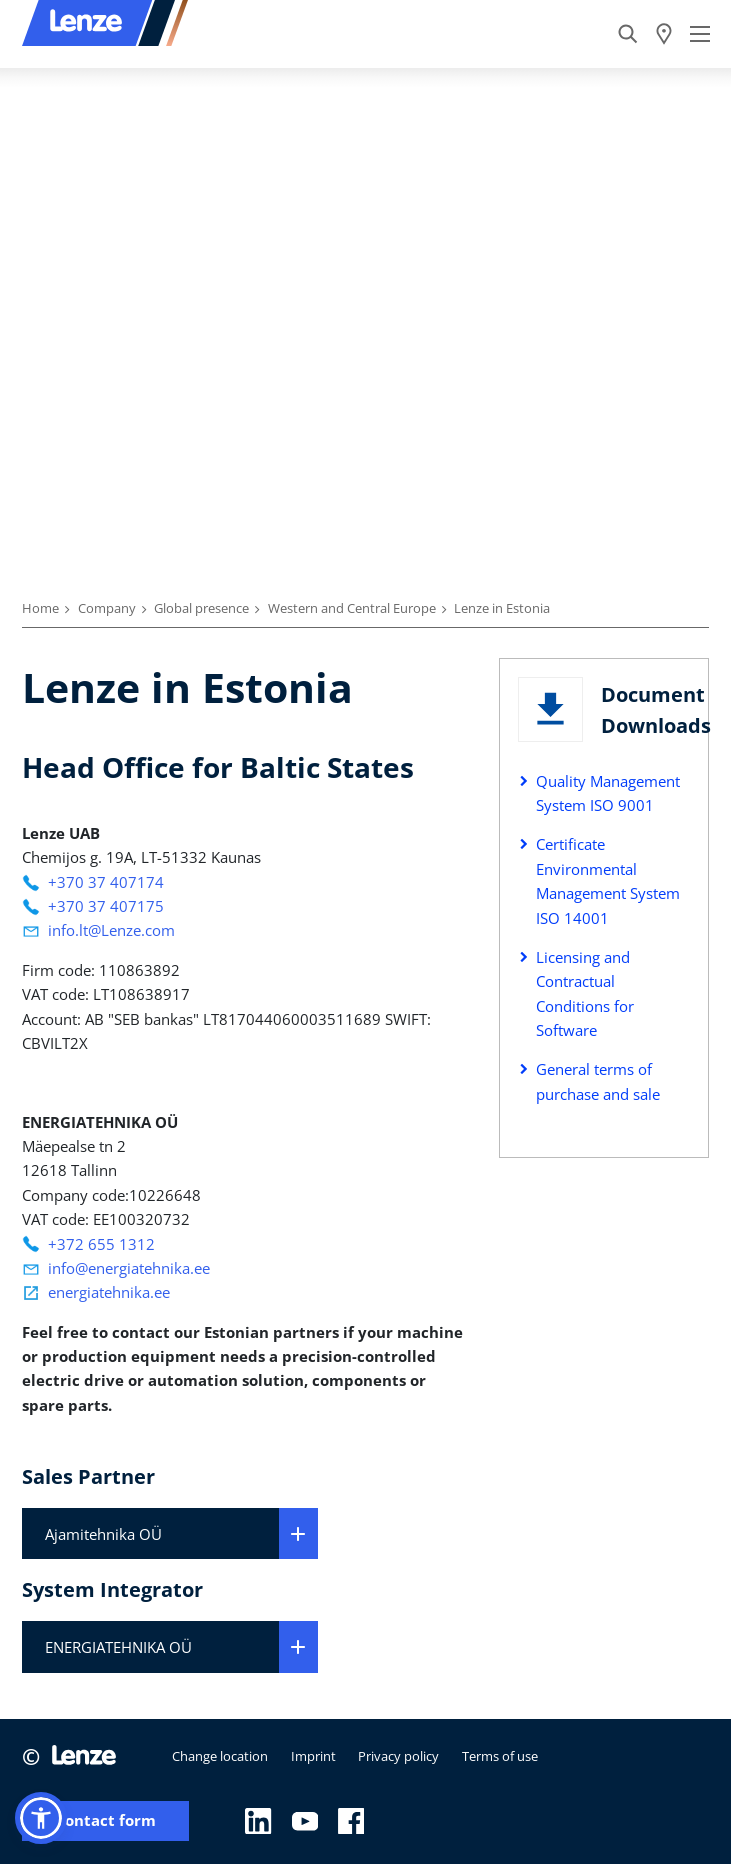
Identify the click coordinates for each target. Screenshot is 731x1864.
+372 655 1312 (101, 1244)
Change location (220, 1756)
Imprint (313, 1756)
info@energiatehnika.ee (129, 1268)
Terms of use (500, 1756)
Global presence (201, 608)
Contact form (105, 1820)
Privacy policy (398, 1756)
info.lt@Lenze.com (111, 930)
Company (107, 608)
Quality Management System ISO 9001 (608, 793)
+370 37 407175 (106, 906)
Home (40, 608)
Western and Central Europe (352, 608)
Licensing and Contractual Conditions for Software (585, 993)
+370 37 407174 (106, 882)
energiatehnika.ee (109, 1292)
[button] (41, 1818)
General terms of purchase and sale (598, 1081)
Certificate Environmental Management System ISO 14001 (608, 880)
